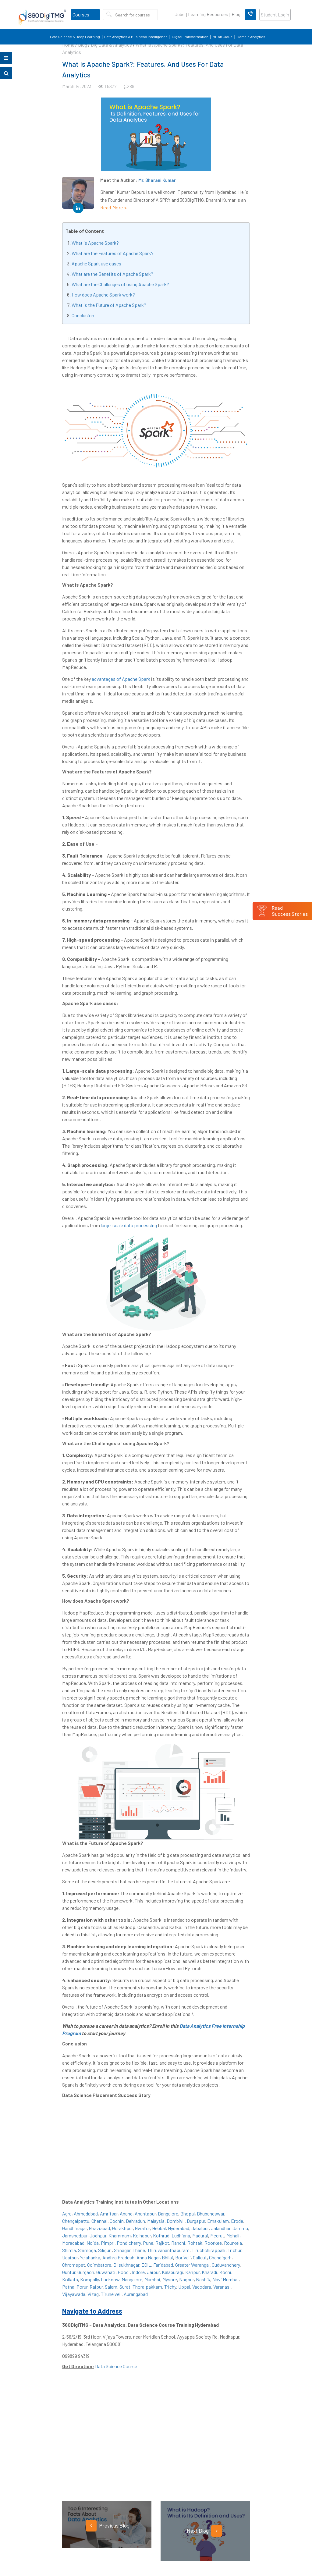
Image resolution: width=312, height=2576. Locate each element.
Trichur (234, 2250)
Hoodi (124, 2272)
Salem (111, 2287)
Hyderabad (178, 2228)
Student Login (275, 14)
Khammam (119, 2235)
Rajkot (162, 2243)
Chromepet (73, 2265)
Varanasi (222, 2287)
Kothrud (161, 2235)
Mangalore (132, 2279)
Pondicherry (129, 2243)
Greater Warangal (192, 2265)
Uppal (184, 2287)
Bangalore (168, 2213)
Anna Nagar (148, 2257)
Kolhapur (142, 2235)
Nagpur (186, 2279)
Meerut (217, 2235)
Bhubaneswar (210, 2213)
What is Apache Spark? (95, 243)
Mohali (232, 2235)
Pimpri (108, 2243)
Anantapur (145, 2213)
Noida (93, 2243)
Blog (236, 14)
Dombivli (176, 2221)
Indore (138, 2272)
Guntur (68, 2272)
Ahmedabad (86, 2213)
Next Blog (204, 2531)
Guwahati (105, 2272)
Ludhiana (181, 2235)
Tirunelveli (111, 2294)
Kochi (225, 2272)
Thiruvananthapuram (168, 2250)
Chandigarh (220, 2257)
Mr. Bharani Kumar (157, 180)
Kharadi (209, 2272)
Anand (126, 2213)
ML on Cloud (222, 36)
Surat (124, 2287)
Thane (139, 2250)
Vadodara (201, 2287)
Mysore (169, 2279)
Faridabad (163, 2265)
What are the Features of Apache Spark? (113, 253)
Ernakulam (218, 2221)
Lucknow (110, 2279)
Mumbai (152, 2279)
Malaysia (156, 2221)
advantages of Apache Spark (121, 679)
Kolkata (70, 2279)
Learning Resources (208, 14)
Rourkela (233, 2243)
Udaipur (70, 2257)
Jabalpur (200, 2228)
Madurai (200, 2235)
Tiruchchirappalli (208, 2250)
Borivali (183, 2257)
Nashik (203, 2279)
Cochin (117, 2221)
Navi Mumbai (225, 2279)
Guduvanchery (226, 2265)
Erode (237, 2221)
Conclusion (83, 315)
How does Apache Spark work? (103, 294)
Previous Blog (107, 2526)
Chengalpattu (75, 2221)
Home (68, 45)
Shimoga (87, 2250)
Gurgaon (85, 2272)
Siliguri (105, 2250)
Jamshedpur (74, 2235)
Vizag (93, 2294)
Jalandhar (220, 2228)
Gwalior (142, 2228)
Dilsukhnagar (126, 2265)
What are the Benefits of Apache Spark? (112, 274)
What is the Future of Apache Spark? (109, 305)
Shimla (69, 2250)
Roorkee (213, 2243)
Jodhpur (98, 2235)
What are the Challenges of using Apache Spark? (120, 284)
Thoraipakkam (147, 2287)
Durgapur (196, 2221)
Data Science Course (116, 2366)
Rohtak (194, 2243)
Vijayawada (73, 2294)
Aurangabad (136, 2294)
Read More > (113, 207)
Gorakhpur (122, 2228)
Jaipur (153, 2272)
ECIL (146, 2265)
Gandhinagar (74, 2228)
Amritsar (109, 2213)
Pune (148, 2243)
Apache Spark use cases (96, 263)
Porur (81, 2287)
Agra (67, 2213)
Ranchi (178, 2243)
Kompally (89, 2279)
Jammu (240, 2228)
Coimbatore (99, 2265)
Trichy (170, 2287)
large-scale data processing (129, 1225)
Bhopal (187, 2213)
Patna (68, 2287)
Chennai (99, 2221)
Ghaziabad (99, 2228)
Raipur (96, 2287)
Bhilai (167, 2257)
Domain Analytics (251, 36)
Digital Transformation (190, 36)
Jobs (180, 14)
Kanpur (192, 2272)
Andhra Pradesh (118, 2257)
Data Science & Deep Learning (75, 36)
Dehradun (135, 2221)
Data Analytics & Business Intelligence (136, 36)
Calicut (200, 2257)
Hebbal (159, 2228)
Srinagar (122, 2250)
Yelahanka (90, 2257)
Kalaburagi (172, 2272)
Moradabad (73, 2243)
